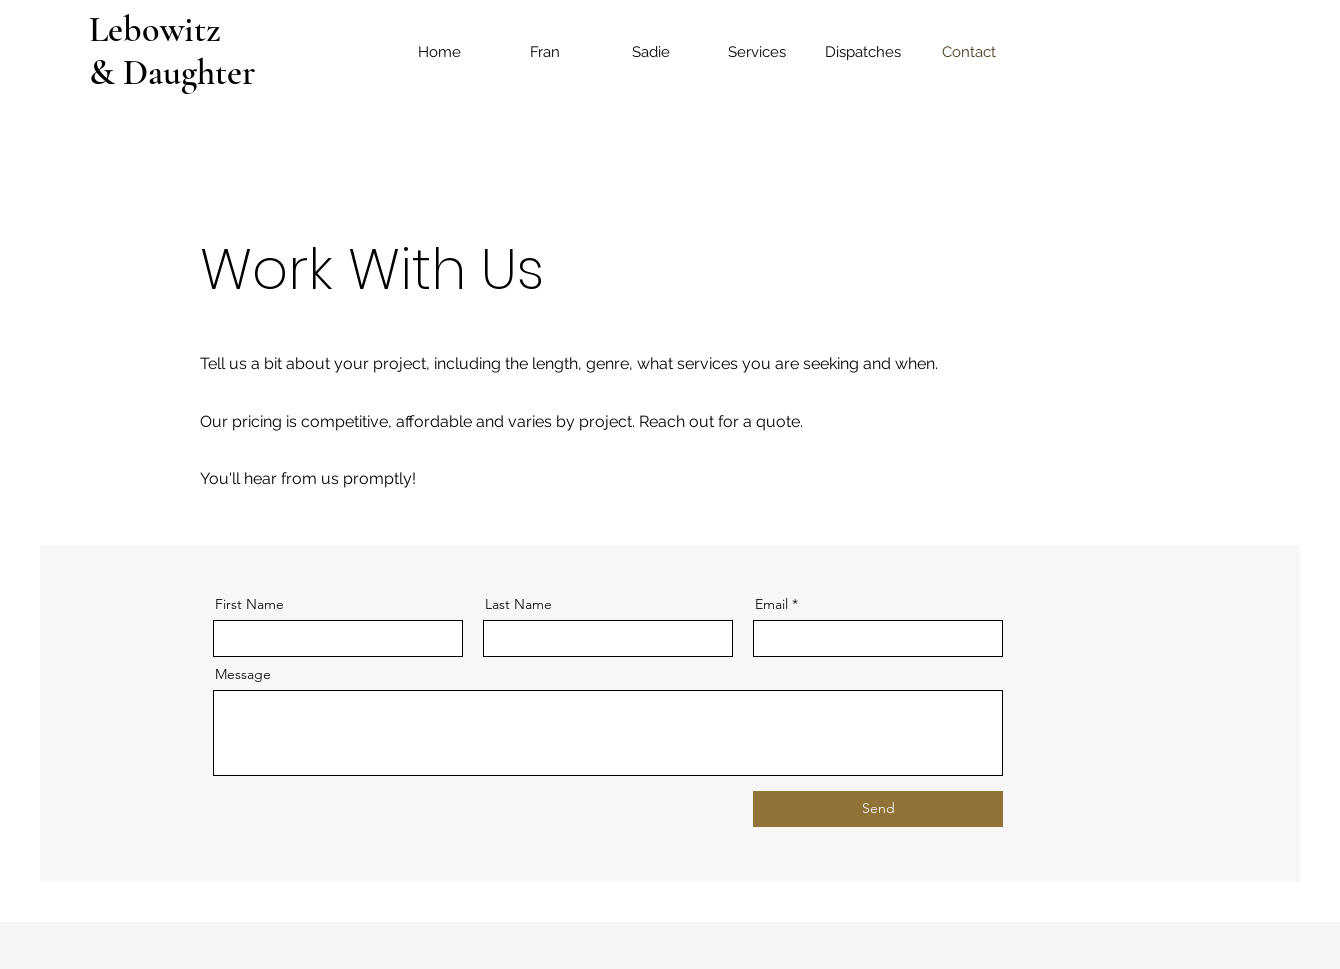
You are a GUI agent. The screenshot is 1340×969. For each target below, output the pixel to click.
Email (771, 604)
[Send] (878, 809)
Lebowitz (155, 29)
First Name (249, 604)
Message (243, 674)
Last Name (518, 604)
